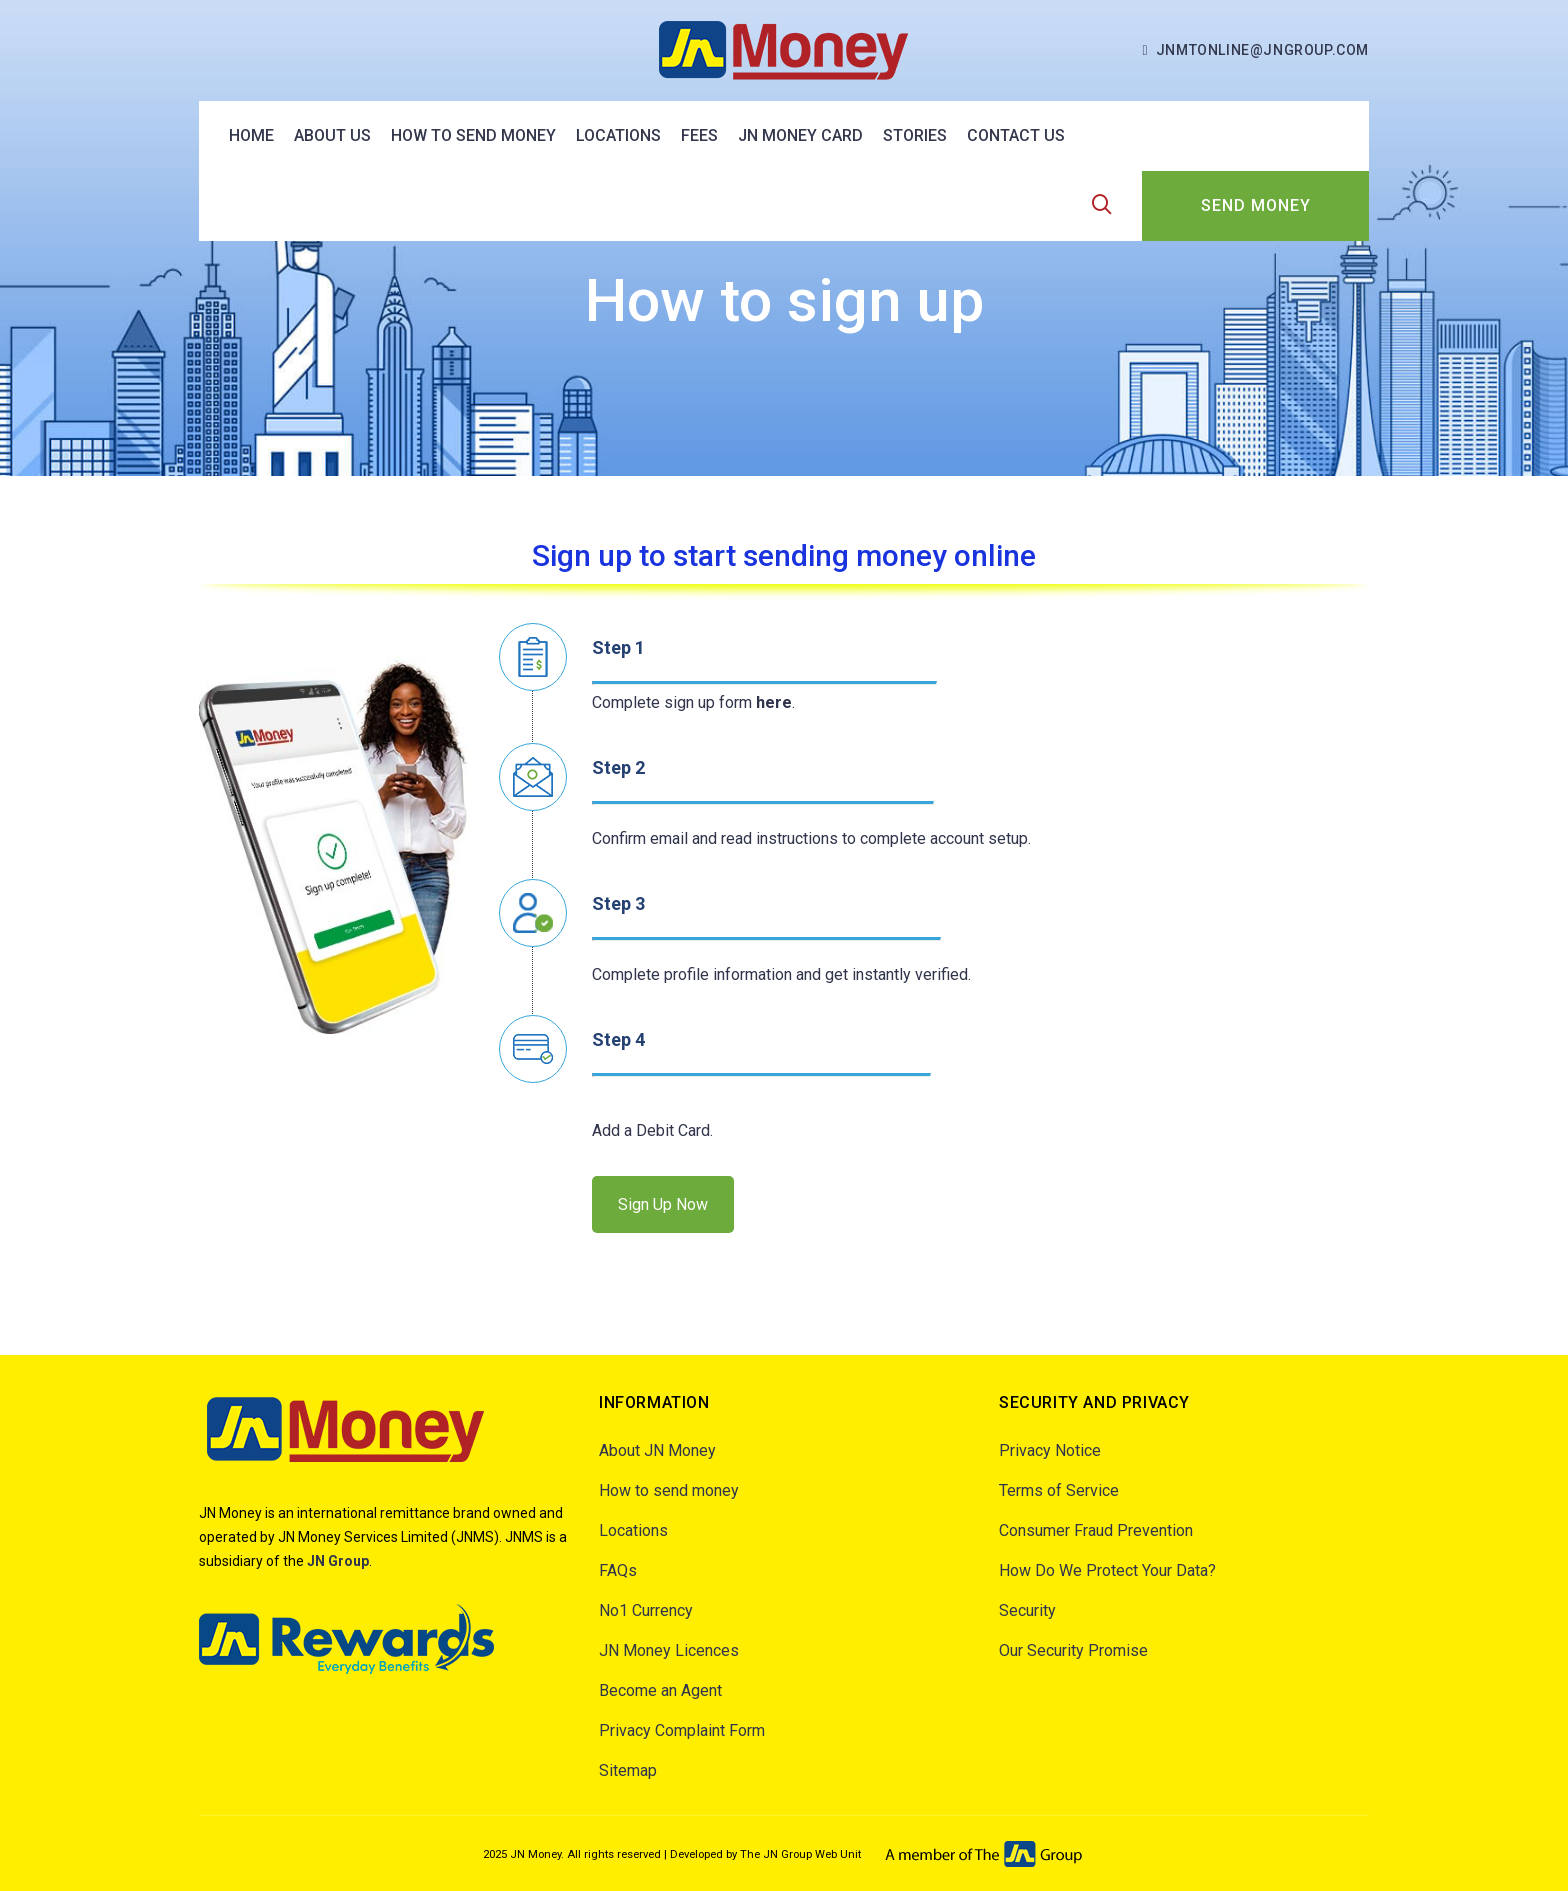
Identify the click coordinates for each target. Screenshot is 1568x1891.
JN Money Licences (669, 1650)
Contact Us (1016, 135)
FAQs (618, 1570)
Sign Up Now (663, 1204)
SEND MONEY (1256, 205)
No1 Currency (646, 1610)
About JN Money (657, 1450)
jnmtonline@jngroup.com (1262, 50)
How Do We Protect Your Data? (1107, 1570)
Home (251, 135)
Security (1027, 1610)
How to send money (473, 135)
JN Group (338, 1561)
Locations (618, 135)
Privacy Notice (1050, 1450)
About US (332, 135)
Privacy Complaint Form (682, 1730)
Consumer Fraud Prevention (1096, 1530)
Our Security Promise (1073, 1650)
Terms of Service (1059, 1490)
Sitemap (628, 1770)
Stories (915, 135)
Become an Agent (660, 1690)
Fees (699, 135)
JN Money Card (800, 135)
